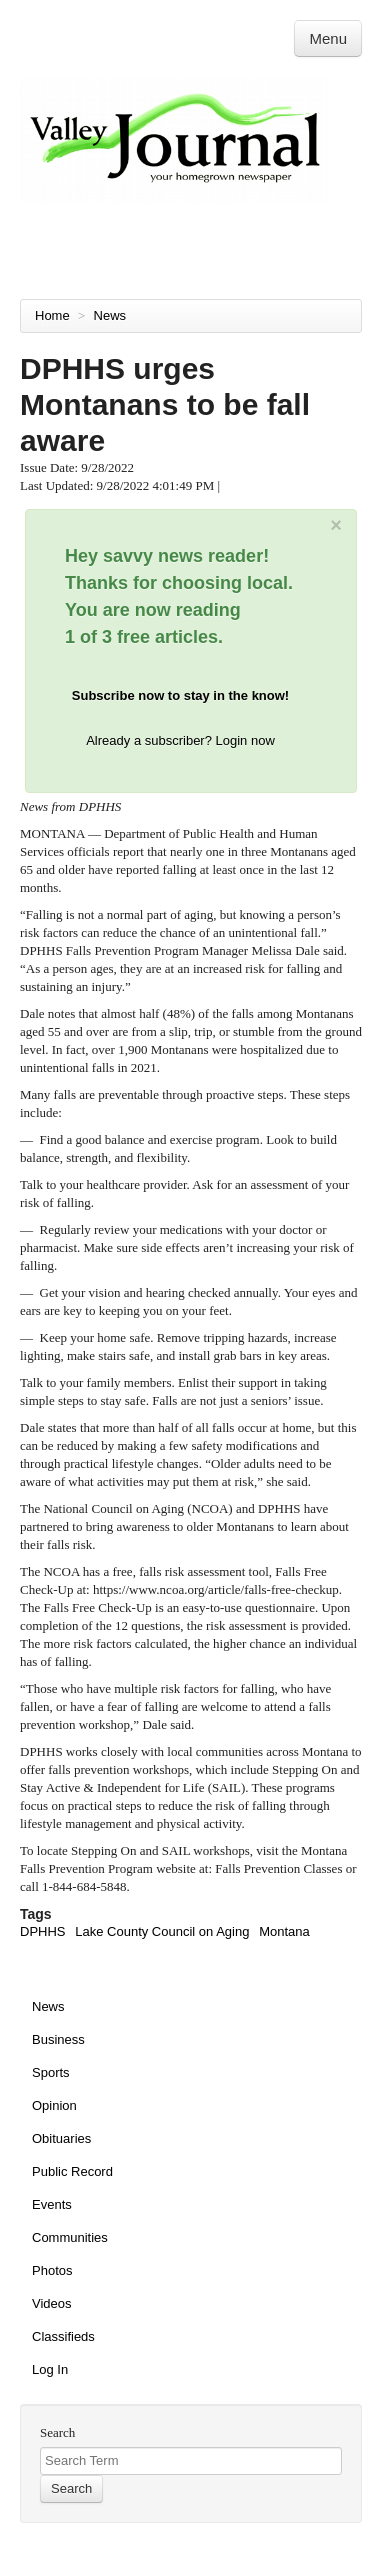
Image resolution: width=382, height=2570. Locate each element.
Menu (328, 38)
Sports (51, 2072)
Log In (50, 2369)
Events (52, 2204)
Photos (52, 2270)
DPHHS (43, 1931)
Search (57, 2432)
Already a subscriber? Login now (180, 740)
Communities (70, 2237)
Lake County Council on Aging (162, 1931)
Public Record (72, 2171)
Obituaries (61, 2138)
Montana (284, 1931)
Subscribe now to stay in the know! (180, 695)
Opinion (54, 2105)
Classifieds (63, 2336)
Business (58, 2039)
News (112, 315)
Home (52, 315)
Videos (52, 2303)
